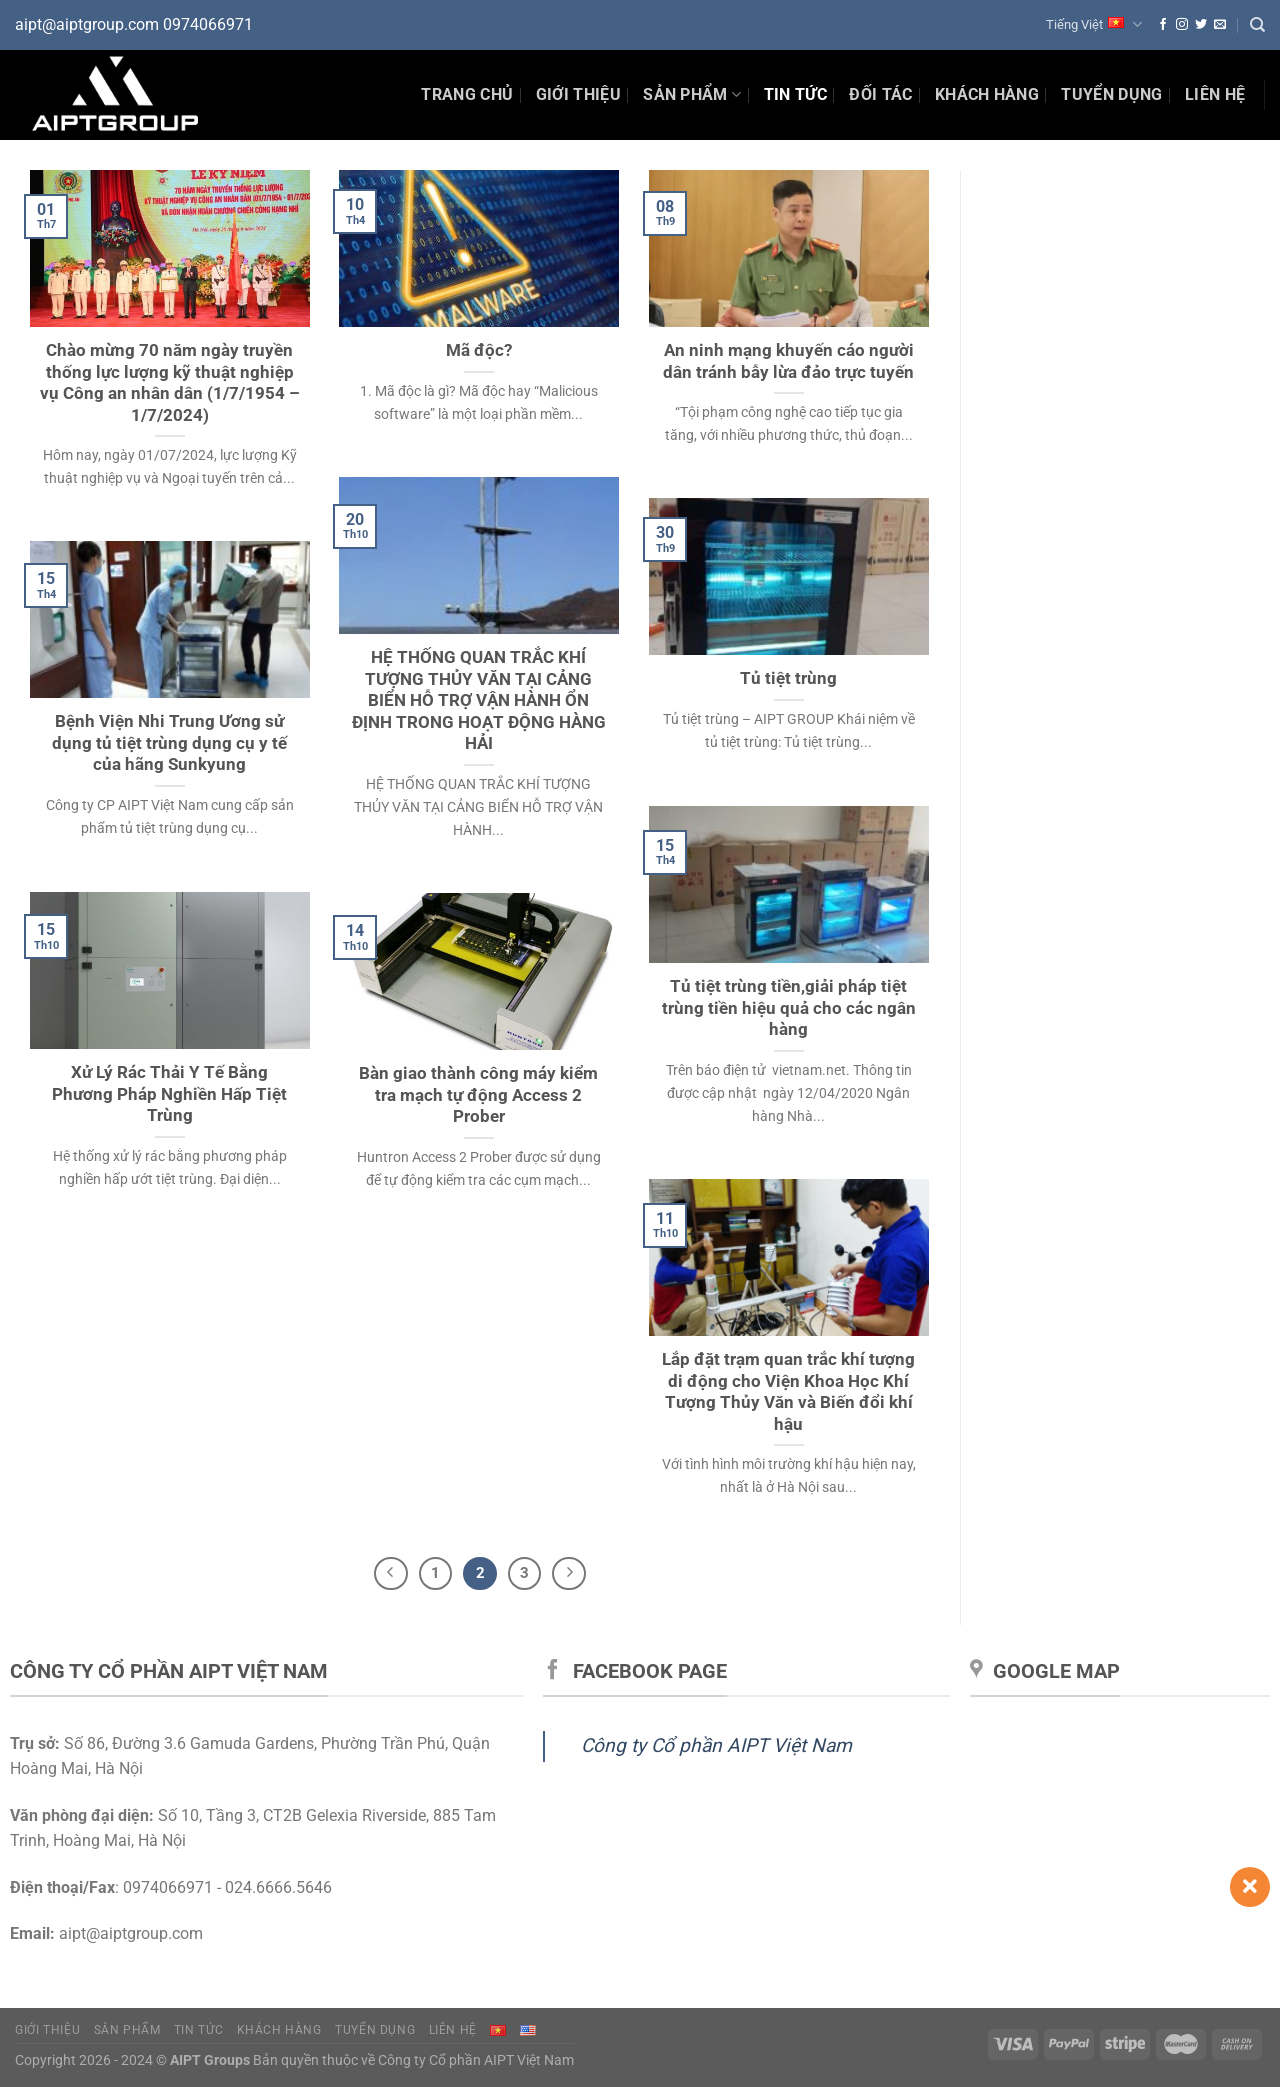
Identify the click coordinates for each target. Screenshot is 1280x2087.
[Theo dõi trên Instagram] (1182, 25)
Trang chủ (467, 94)
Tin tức (198, 2030)
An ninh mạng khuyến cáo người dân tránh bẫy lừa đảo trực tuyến (788, 361)
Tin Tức (795, 94)
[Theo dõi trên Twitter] (1201, 25)
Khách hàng (987, 94)
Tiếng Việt (1094, 24)
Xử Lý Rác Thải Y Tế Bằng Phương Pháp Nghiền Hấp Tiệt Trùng (169, 1094)
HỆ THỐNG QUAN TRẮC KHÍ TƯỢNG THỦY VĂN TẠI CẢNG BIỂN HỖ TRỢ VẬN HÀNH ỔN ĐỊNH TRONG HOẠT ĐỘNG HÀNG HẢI (479, 700)
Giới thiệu (578, 94)
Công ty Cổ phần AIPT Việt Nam (716, 1745)
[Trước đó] (391, 1574)
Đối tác (880, 94)
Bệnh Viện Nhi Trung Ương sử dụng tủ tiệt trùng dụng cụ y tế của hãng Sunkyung (169, 743)
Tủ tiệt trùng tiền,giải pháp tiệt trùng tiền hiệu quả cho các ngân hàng (789, 1008)
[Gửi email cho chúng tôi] (1220, 25)
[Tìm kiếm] (1257, 25)
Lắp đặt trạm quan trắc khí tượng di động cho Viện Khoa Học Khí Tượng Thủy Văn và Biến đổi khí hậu (788, 1392)
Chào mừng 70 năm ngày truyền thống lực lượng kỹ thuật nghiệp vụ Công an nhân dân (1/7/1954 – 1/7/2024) (170, 383)
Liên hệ (1215, 94)
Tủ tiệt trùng (788, 678)
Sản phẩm (692, 95)
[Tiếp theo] (569, 1574)
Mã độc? (479, 350)
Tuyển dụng (1111, 94)
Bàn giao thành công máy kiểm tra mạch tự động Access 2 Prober (478, 1095)
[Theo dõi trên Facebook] (1163, 25)
